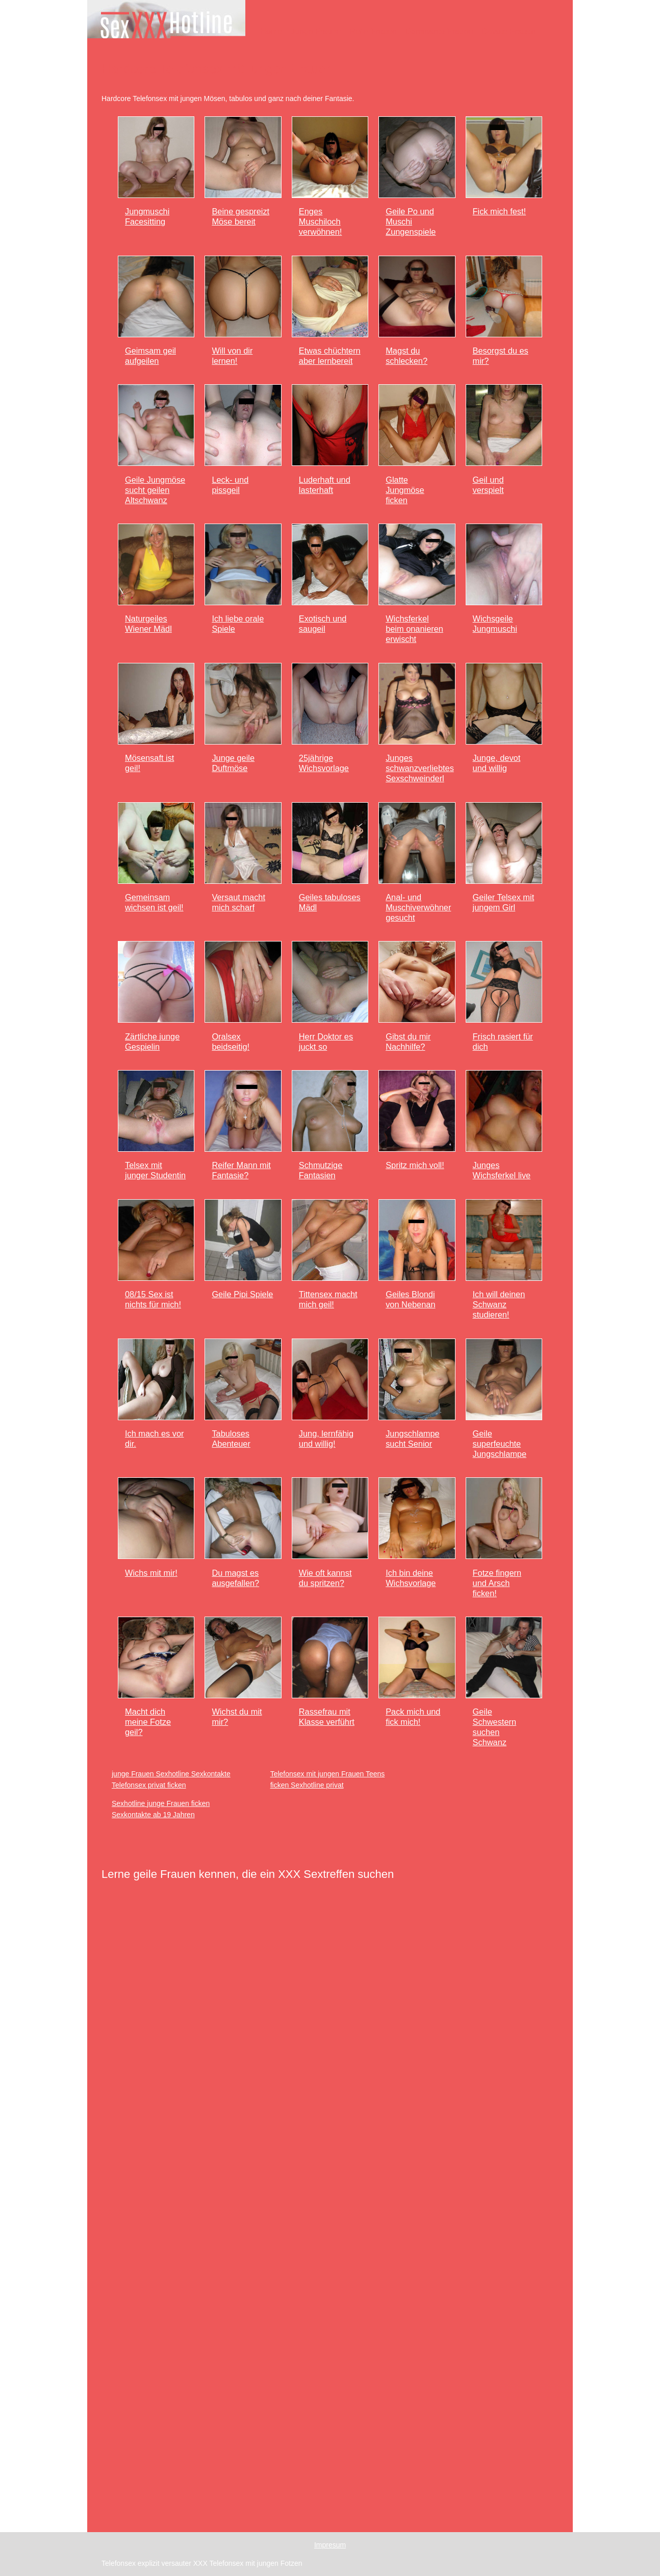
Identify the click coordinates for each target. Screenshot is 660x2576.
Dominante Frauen (439, 31)
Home (271, 31)
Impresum (330, 2545)
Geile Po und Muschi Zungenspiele (411, 221)
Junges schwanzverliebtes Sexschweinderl (420, 768)
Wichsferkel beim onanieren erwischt (414, 628)
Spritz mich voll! (415, 1165)
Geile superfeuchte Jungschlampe (500, 1443)
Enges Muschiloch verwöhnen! (320, 221)
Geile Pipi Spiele (242, 1294)
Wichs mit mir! (151, 1572)
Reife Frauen (373, 31)
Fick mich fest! (499, 211)
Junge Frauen (316, 31)
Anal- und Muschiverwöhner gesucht (418, 907)
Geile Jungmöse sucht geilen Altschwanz (155, 490)
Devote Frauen (508, 31)
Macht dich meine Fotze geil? (148, 1722)
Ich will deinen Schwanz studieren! (499, 1304)
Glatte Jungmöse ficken (405, 490)
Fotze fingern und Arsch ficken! (497, 1583)
